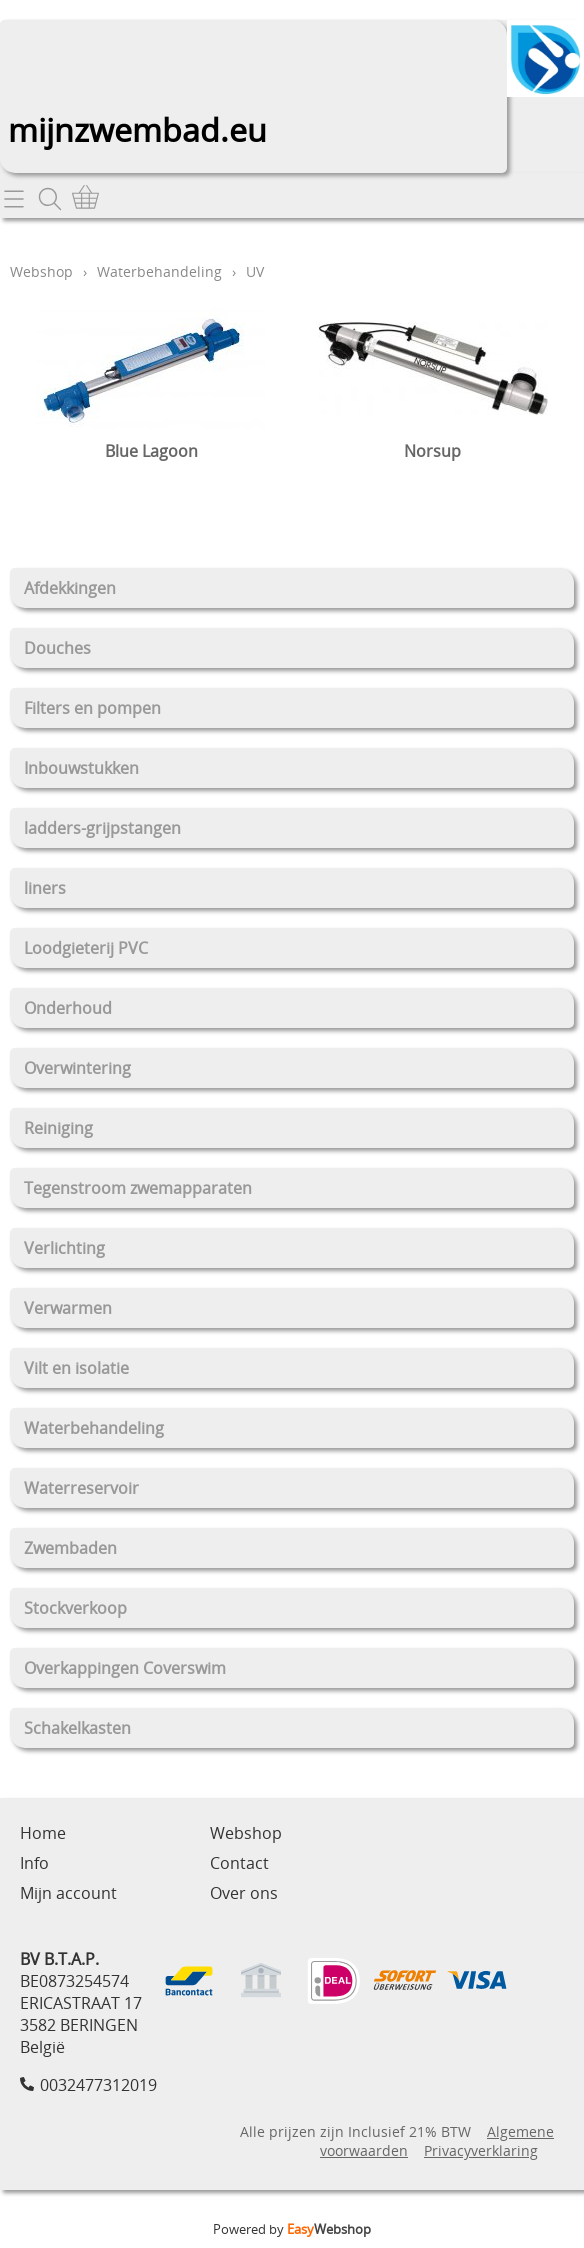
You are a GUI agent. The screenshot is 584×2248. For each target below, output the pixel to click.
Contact (239, 1863)
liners (45, 888)
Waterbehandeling (94, 1428)
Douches (57, 648)
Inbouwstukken (81, 768)
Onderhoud (68, 1008)
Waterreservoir (81, 1488)
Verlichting (64, 1248)
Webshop (41, 271)
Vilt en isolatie (76, 1368)
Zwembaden (70, 1548)
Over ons (244, 1893)
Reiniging (58, 1128)
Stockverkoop (75, 1608)
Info (34, 1863)
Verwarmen (68, 1308)
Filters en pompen (92, 708)
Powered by (292, 2229)
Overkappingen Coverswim (125, 1668)
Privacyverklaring (481, 2150)
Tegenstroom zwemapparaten (138, 1188)
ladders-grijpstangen (102, 828)
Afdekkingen (70, 588)
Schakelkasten (77, 1728)
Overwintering (77, 1068)
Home (43, 1833)
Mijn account (68, 1893)
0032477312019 (98, 2085)
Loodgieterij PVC (86, 948)
